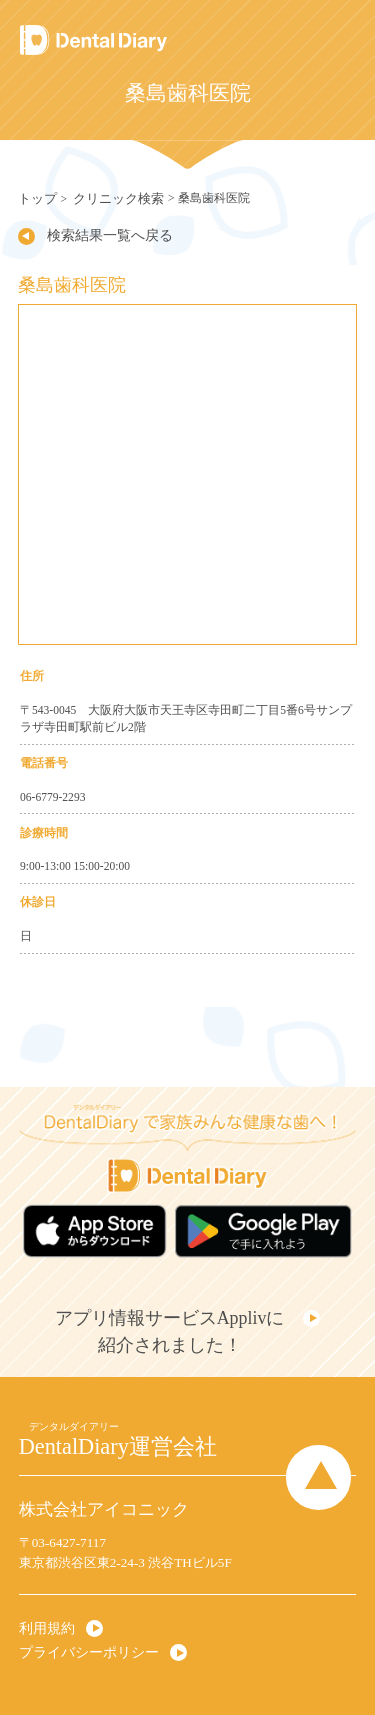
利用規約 (45, 1619)
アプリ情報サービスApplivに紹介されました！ (171, 1325)
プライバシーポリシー (84, 1641)
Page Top (324, 1466)
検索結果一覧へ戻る (103, 234)
